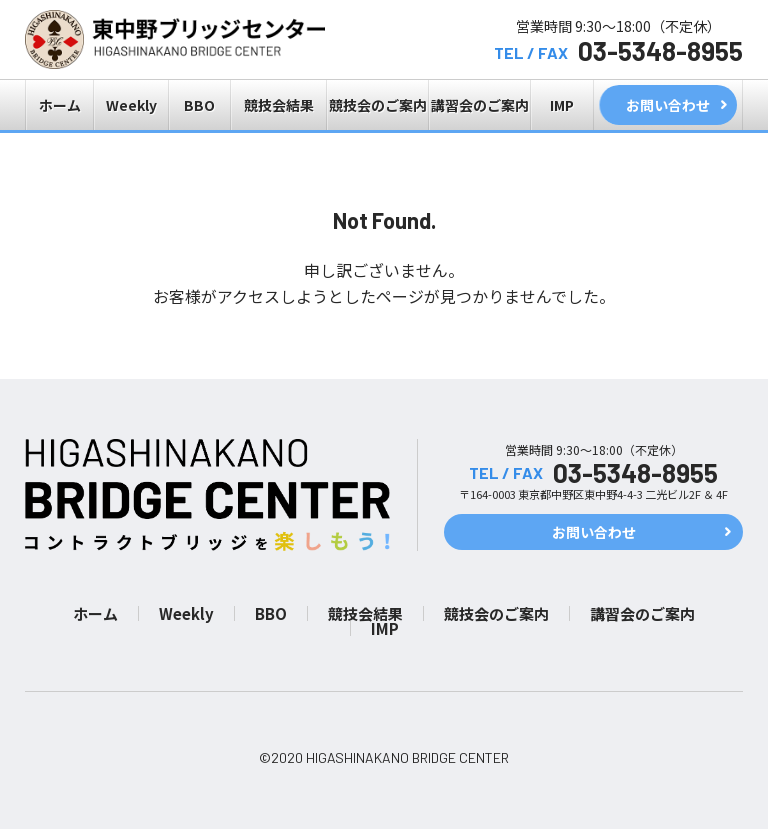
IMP (562, 105)
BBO (199, 105)
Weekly (131, 105)
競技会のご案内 (378, 105)
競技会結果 (279, 105)
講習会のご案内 (480, 105)
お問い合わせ (668, 105)
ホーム (60, 105)
